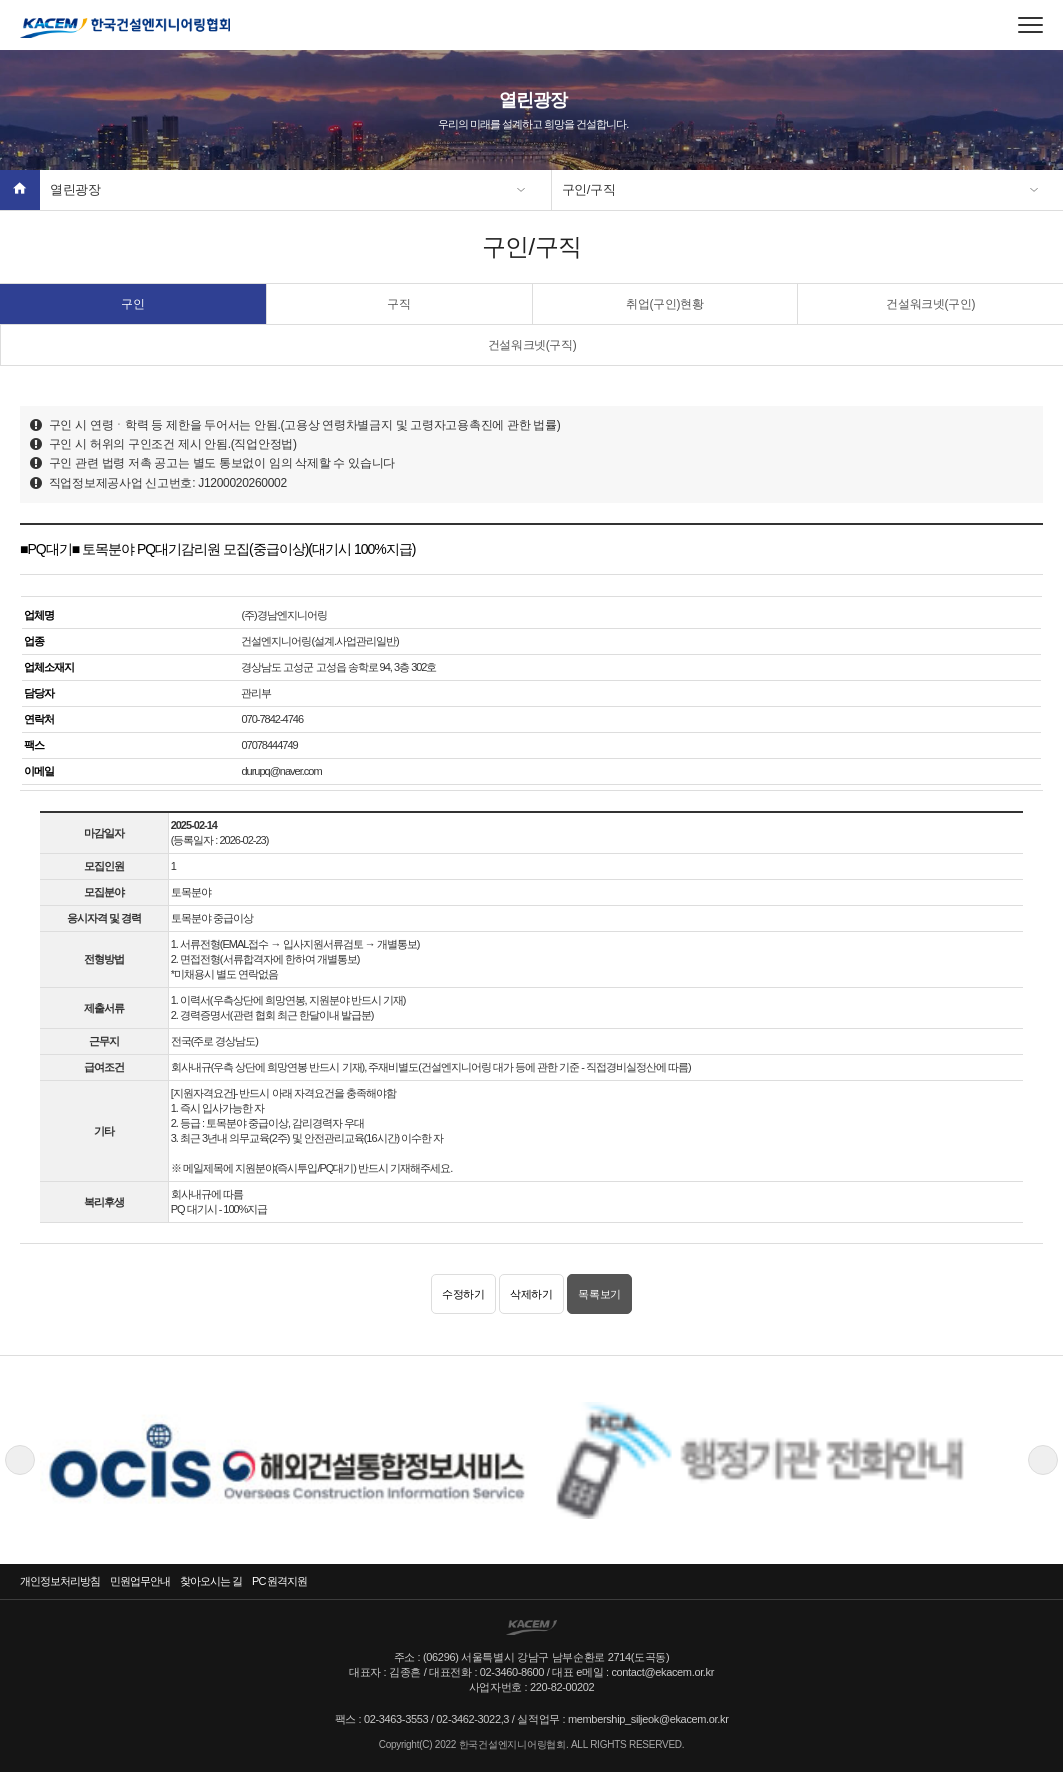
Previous (20, 1460)
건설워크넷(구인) (930, 304)
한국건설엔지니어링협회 (125, 28)
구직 (398, 304)
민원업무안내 (140, 1581)
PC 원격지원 (279, 1581)
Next (1043, 1460)
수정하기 (463, 1294)
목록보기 (599, 1294)
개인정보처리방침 (60, 1581)
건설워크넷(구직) (532, 345)
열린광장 (75, 189)
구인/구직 (589, 189)
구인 (132, 304)
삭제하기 (531, 1294)
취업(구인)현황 (664, 304)
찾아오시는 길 (211, 1581)
